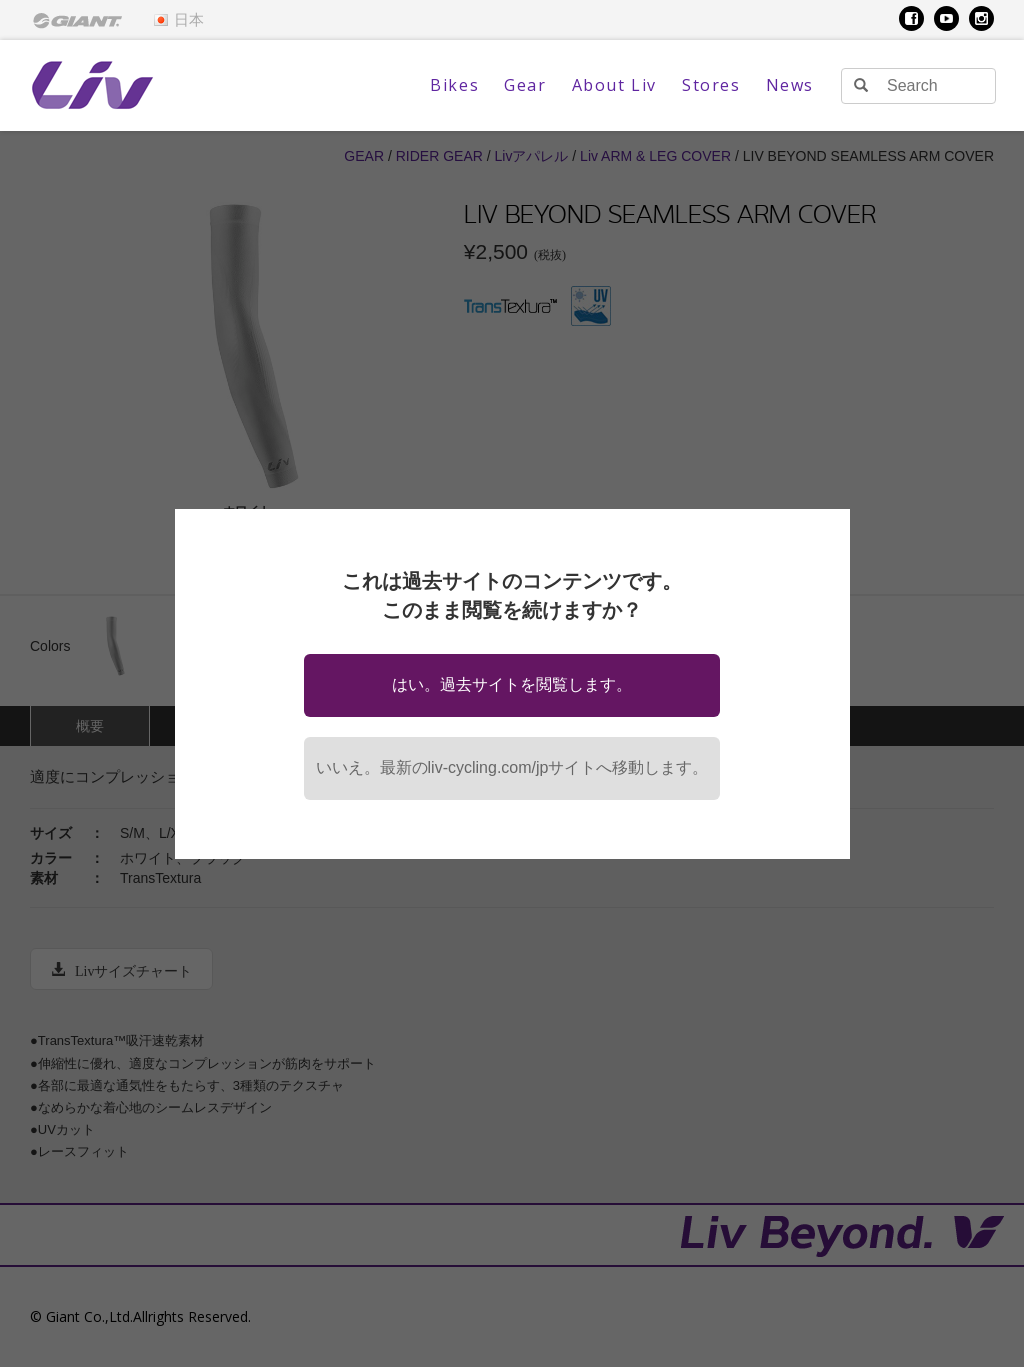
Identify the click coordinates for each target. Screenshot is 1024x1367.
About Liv (614, 85)
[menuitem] (77, 20)
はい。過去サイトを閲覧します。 (512, 684)
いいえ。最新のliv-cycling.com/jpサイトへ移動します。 (512, 767)
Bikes (454, 85)
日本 (178, 20)
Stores (711, 85)
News (790, 85)
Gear (525, 85)
